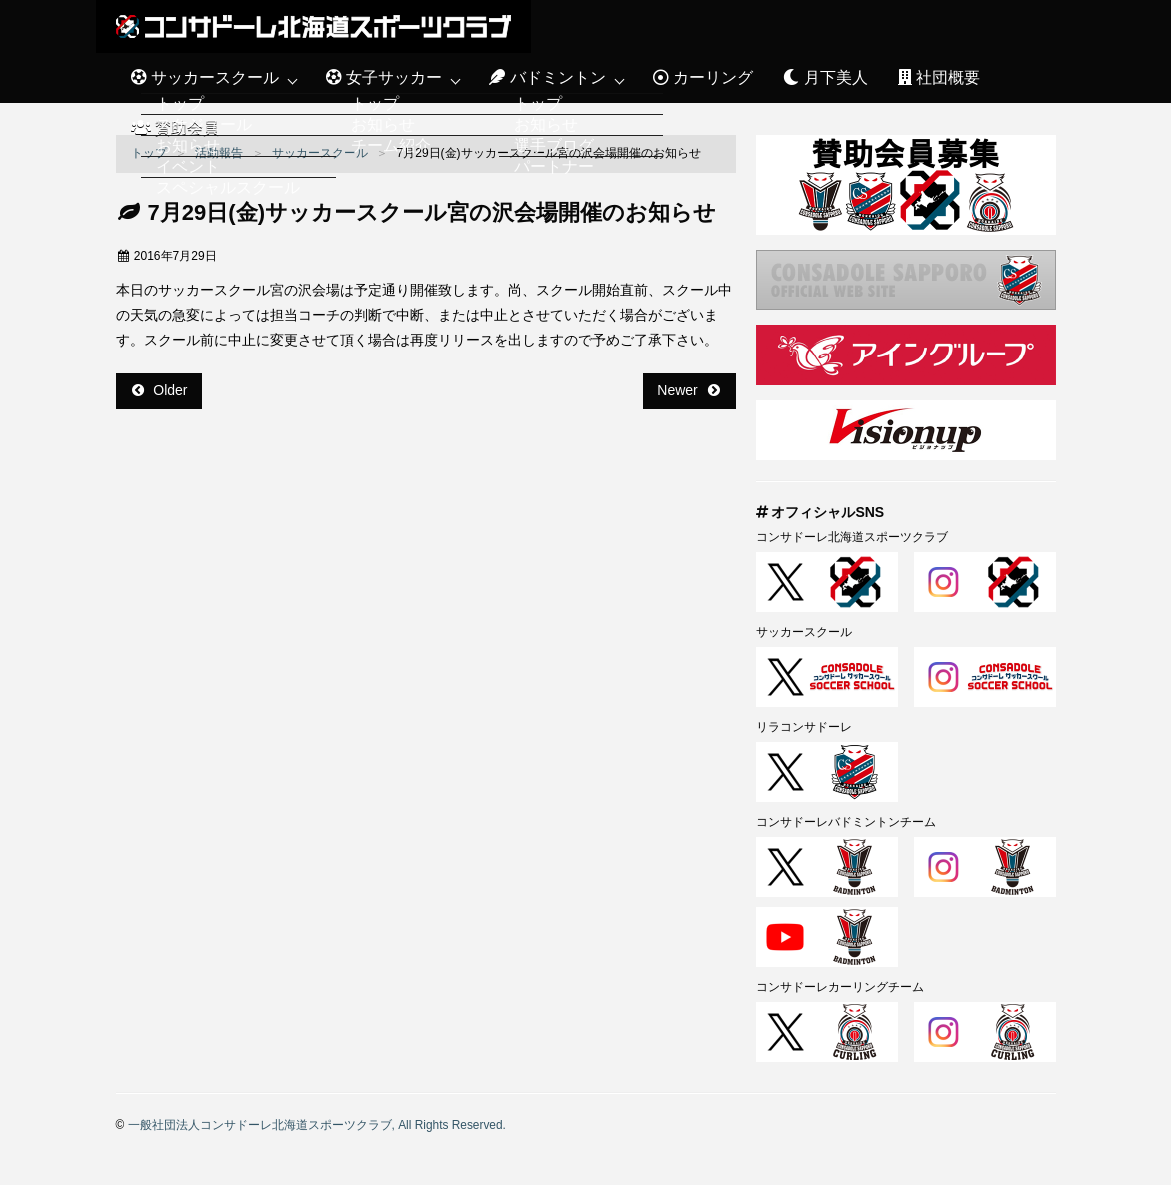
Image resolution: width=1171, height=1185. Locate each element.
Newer (688, 390)
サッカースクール (205, 77)
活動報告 (219, 153)
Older (160, 390)
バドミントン (547, 77)
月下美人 (825, 77)
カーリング (703, 77)
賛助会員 (175, 127)
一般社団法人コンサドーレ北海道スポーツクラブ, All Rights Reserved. (317, 1125)
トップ (149, 153)
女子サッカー (384, 77)
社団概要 (939, 77)
